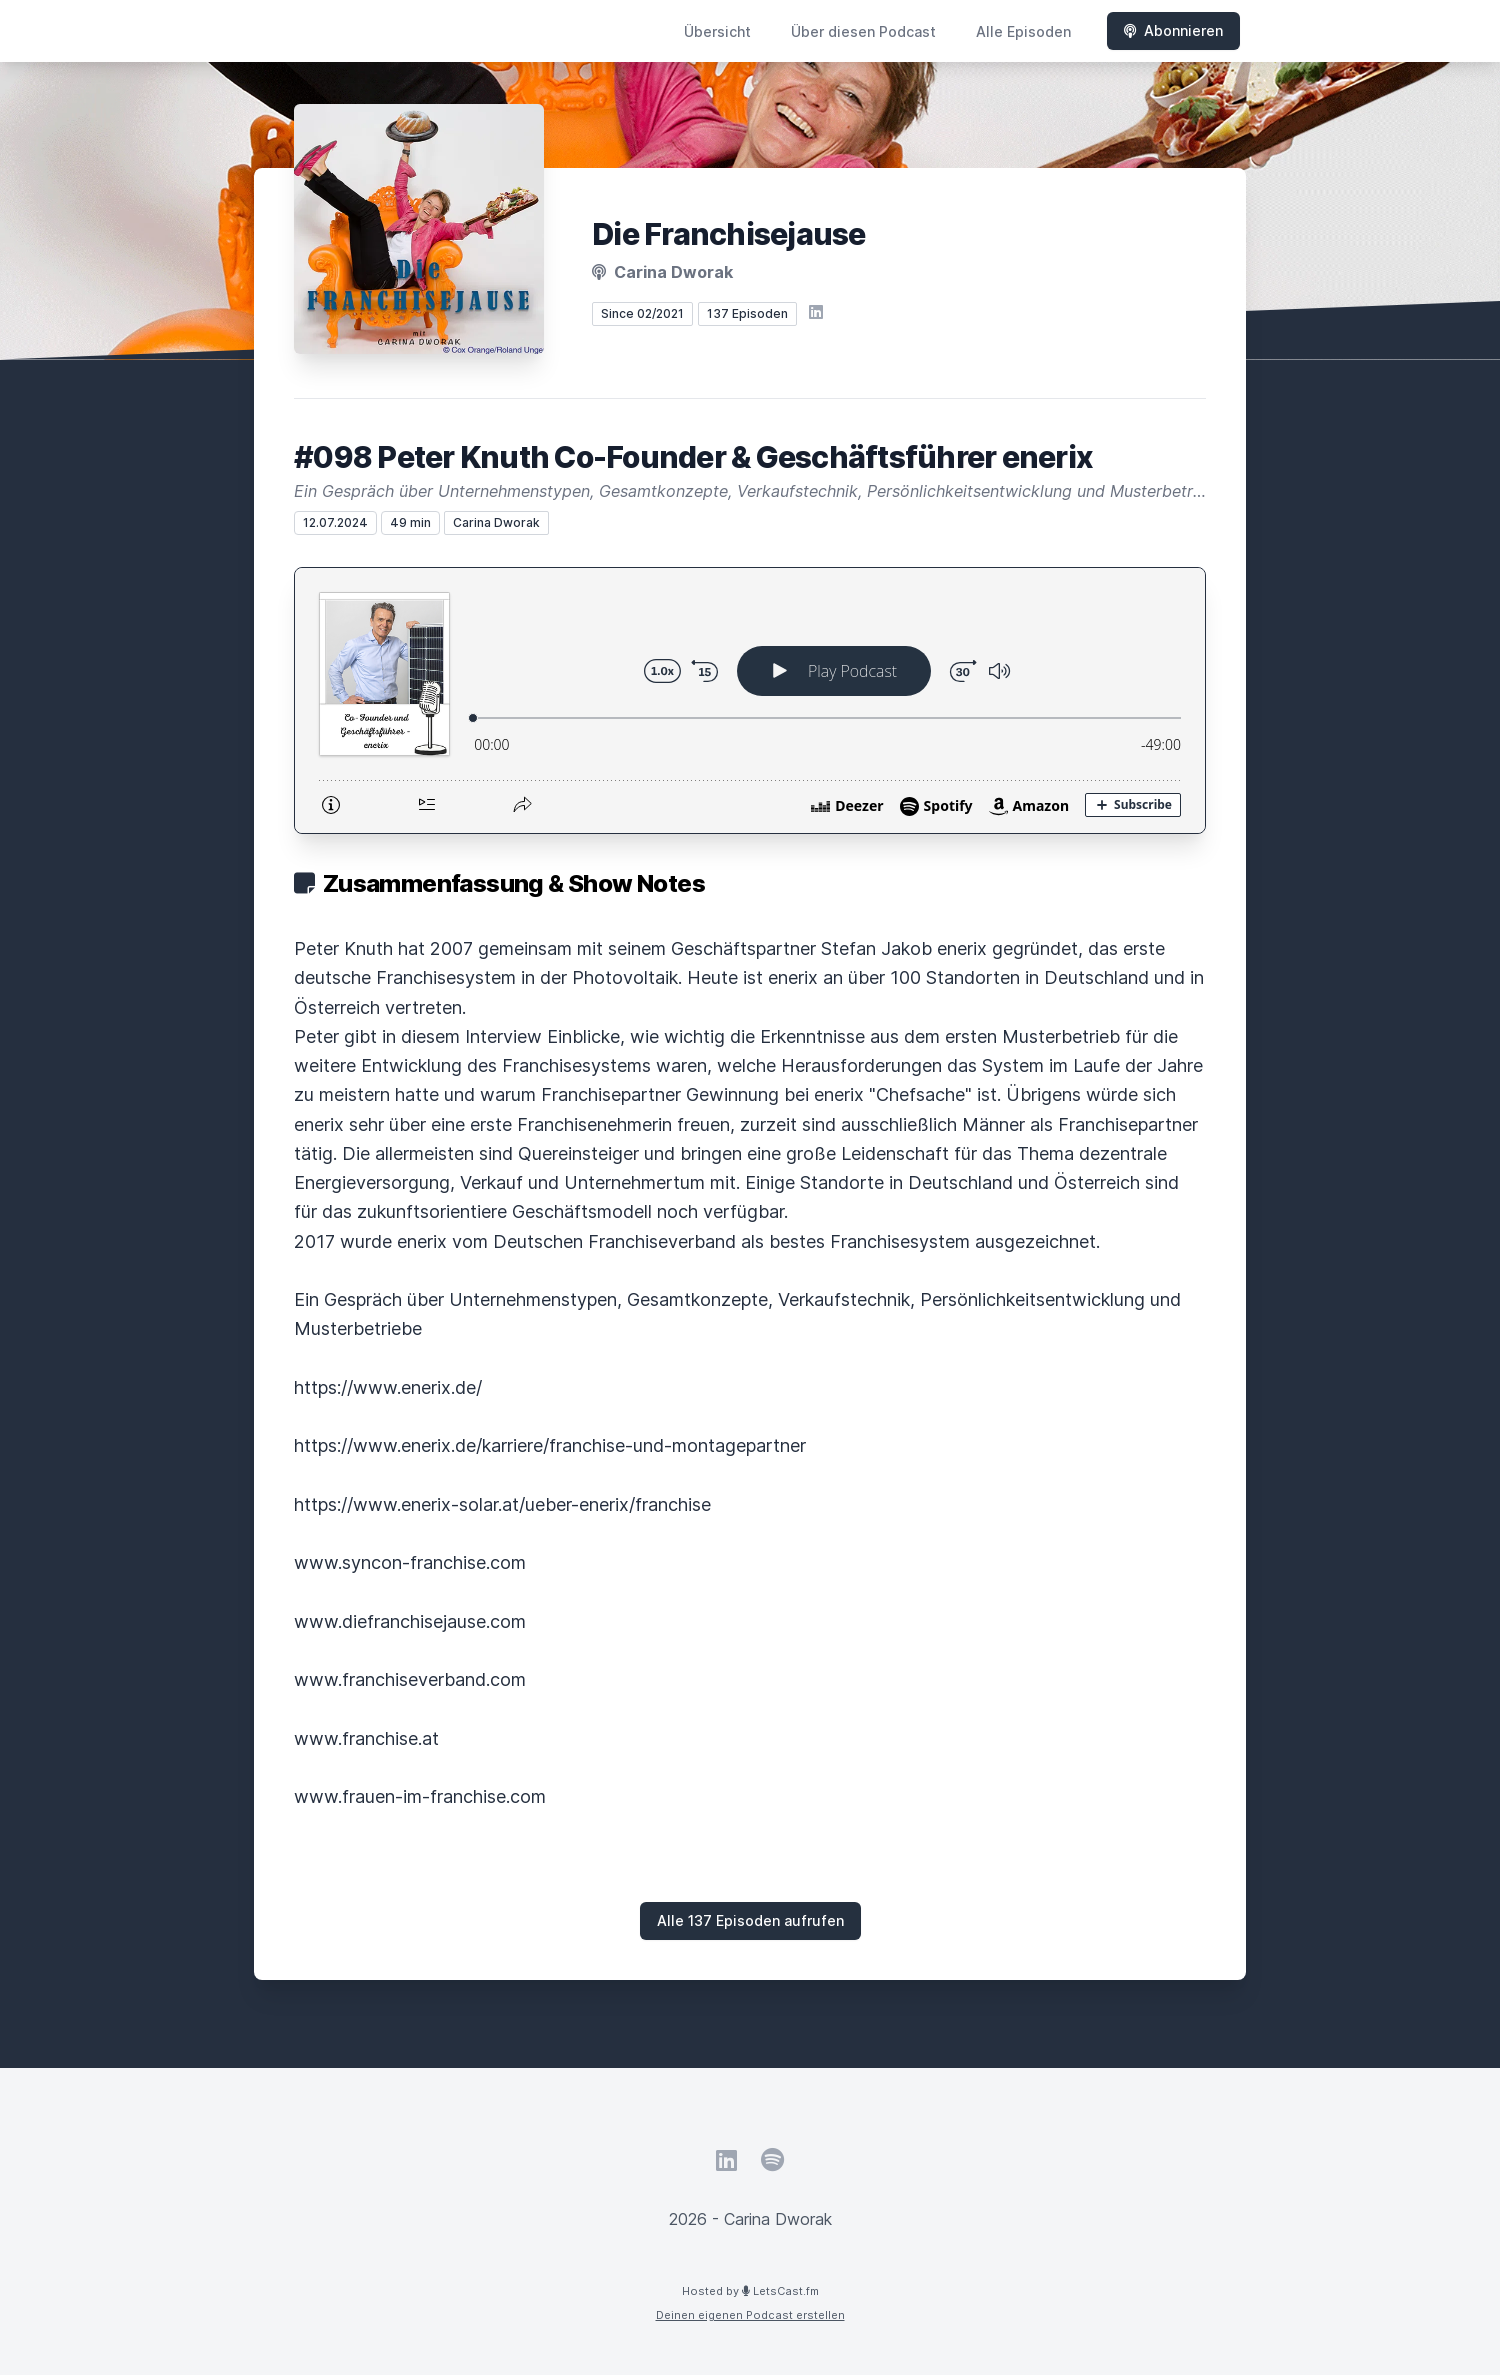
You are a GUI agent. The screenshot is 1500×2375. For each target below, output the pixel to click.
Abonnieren (1173, 30)
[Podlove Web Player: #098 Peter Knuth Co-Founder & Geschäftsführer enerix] (750, 700)
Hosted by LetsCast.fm (750, 2291)
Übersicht (717, 31)
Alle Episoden (1023, 31)
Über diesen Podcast (863, 31)
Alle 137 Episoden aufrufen (750, 1920)
